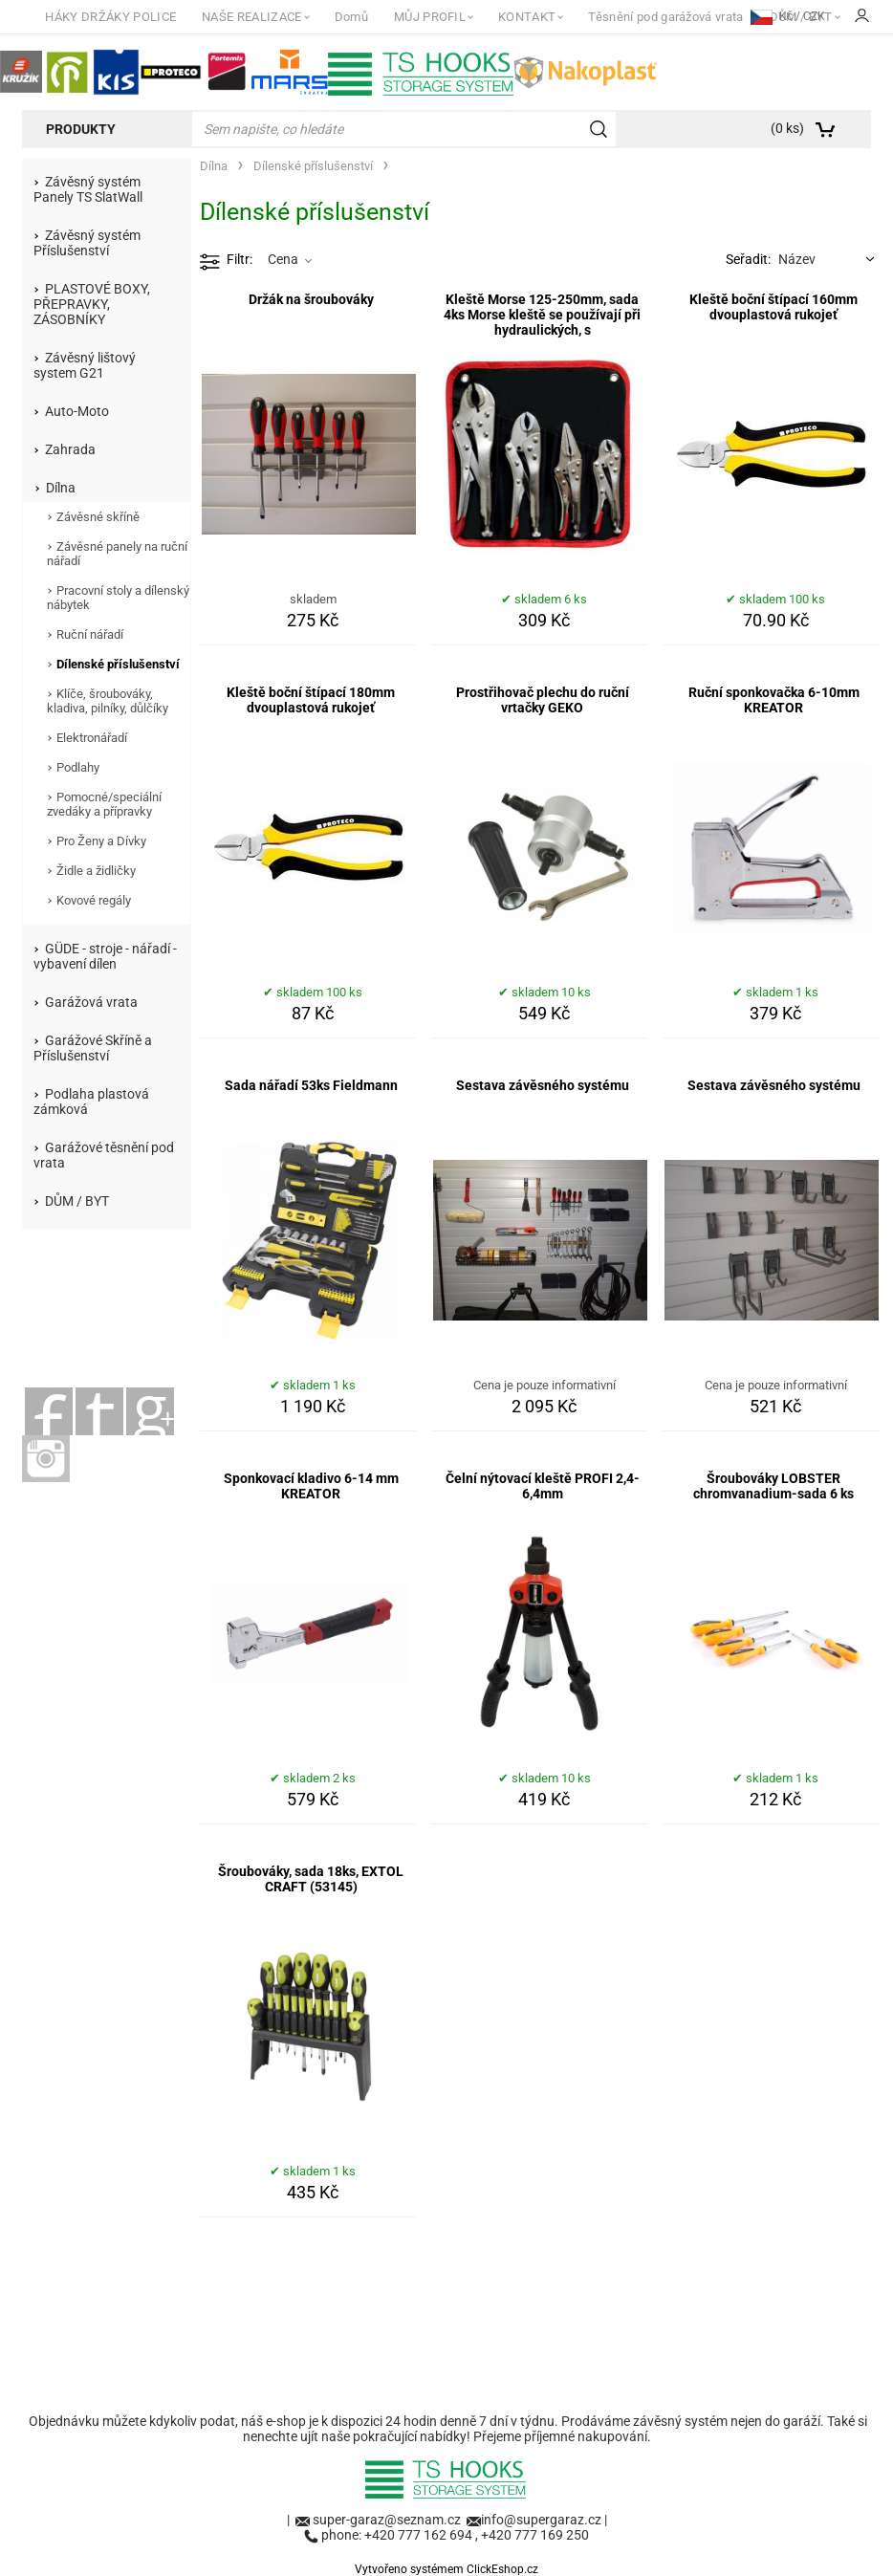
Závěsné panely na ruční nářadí (117, 553)
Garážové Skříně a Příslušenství (92, 1048)
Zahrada (70, 449)
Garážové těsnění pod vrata (103, 1155)
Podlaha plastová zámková (91, 1101)
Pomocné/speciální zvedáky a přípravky (104, 804)
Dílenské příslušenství (118, 664)
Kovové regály (93, 900)
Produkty (81, 129)
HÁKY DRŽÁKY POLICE (110, 17)
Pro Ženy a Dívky (101, 841)
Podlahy (77, 767)
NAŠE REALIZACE (251, 17)
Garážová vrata (91, 1002)
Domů (351, 17)
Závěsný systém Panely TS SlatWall (87, 189)
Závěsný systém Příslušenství (87, 243)
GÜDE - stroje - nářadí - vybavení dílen (105, 956)
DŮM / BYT (77, 1201)
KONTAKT (526, 17)
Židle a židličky (96, 870)
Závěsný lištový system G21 (84, 365)
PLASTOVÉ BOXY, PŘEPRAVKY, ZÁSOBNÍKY (91, 304)
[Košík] (813, 129)
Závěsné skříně (98, 517)
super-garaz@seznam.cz (388, 2519)
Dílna (61, 487)
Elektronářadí (91, 738)
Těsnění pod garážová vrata (665, 17)
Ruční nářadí (89, 634)
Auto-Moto (77, 411)
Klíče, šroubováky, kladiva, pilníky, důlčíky (107, 701)
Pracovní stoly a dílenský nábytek (118, 597)
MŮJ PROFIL (430, 17)
